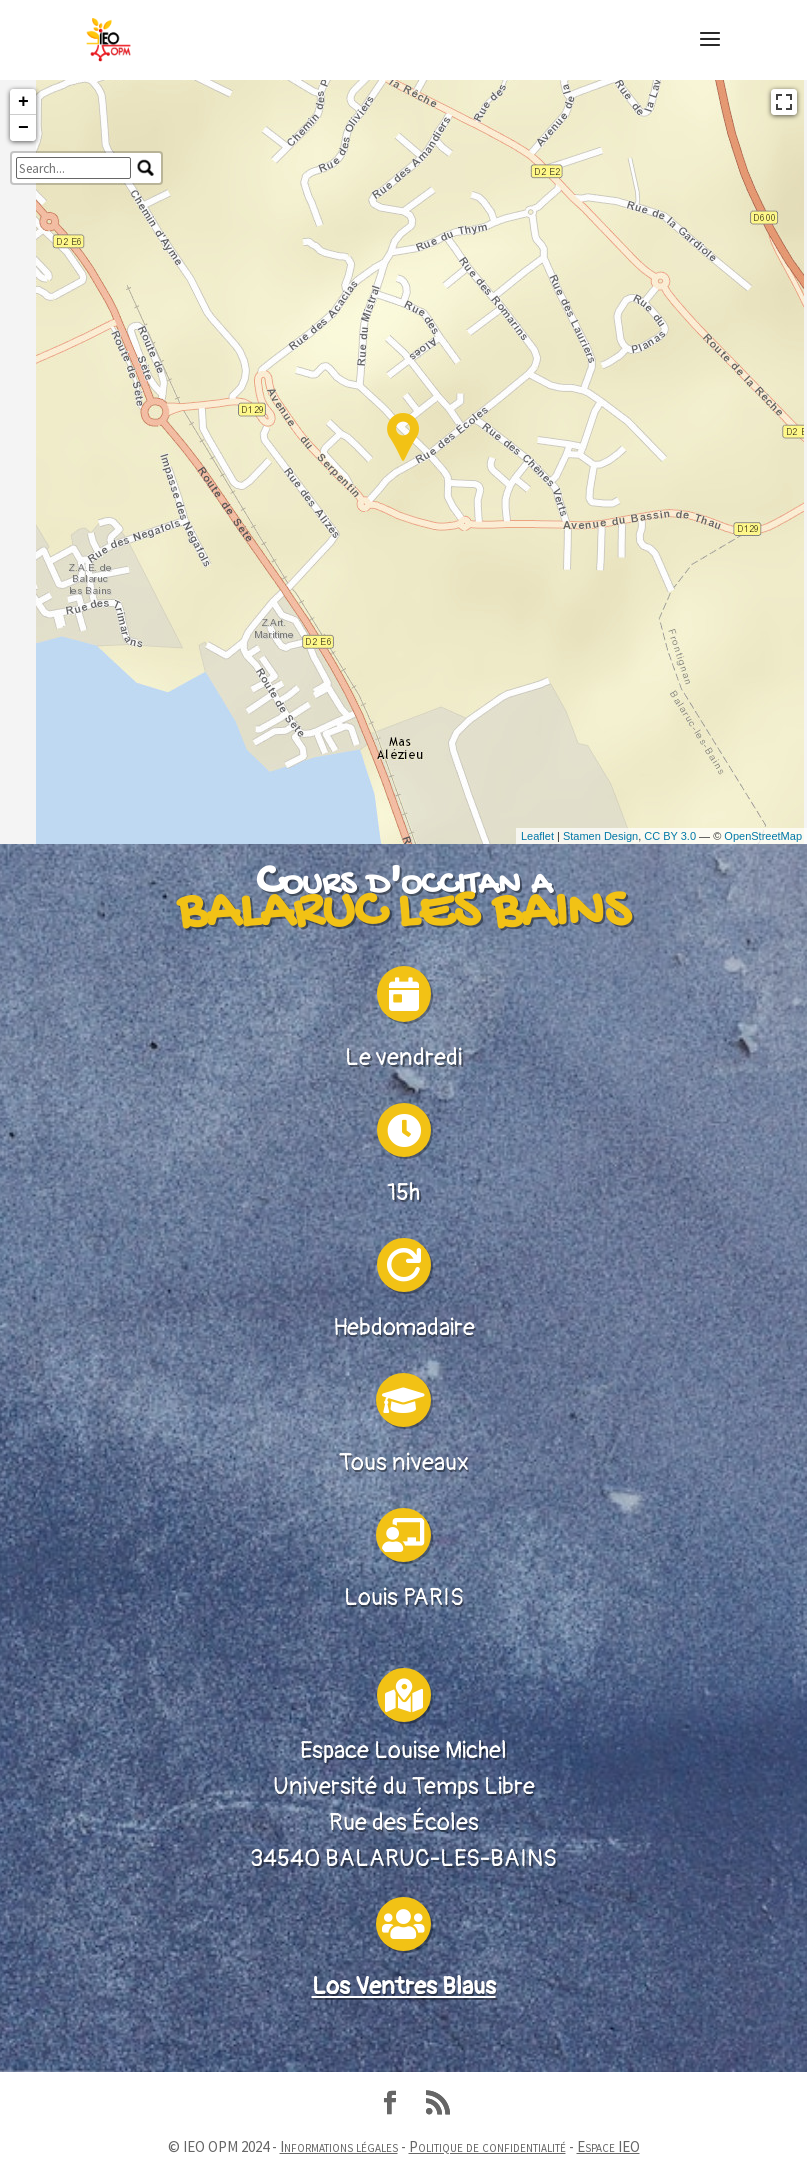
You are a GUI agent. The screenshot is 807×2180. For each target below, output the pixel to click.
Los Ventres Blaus (404, 2161)
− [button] (23, 288)
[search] (73, 328)
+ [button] (23, 262)
